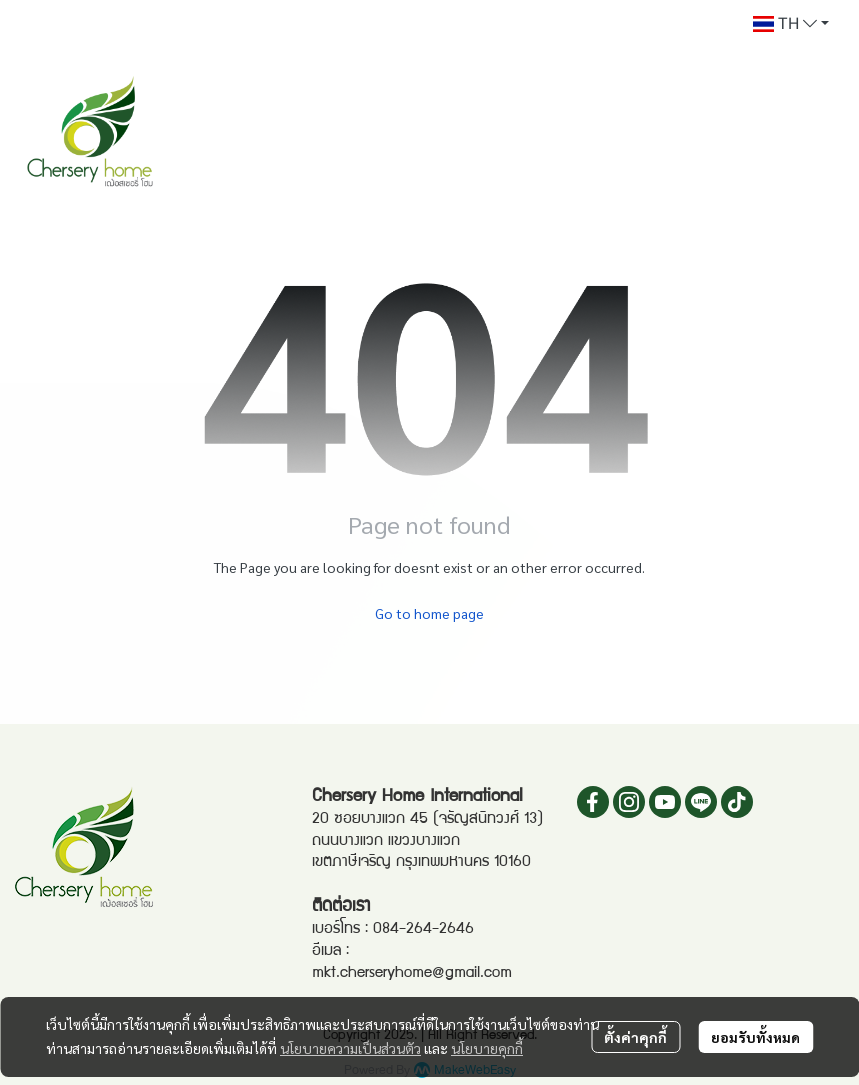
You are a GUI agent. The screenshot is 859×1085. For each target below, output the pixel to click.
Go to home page (429, 613)
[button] (791, 24)
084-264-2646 (423, 930)
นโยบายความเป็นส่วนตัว (350, 1048)
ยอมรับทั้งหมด (755, 1037)
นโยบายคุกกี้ (487, 1048)
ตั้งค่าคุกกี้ (635, 1037)
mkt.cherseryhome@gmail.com (412, 974)
